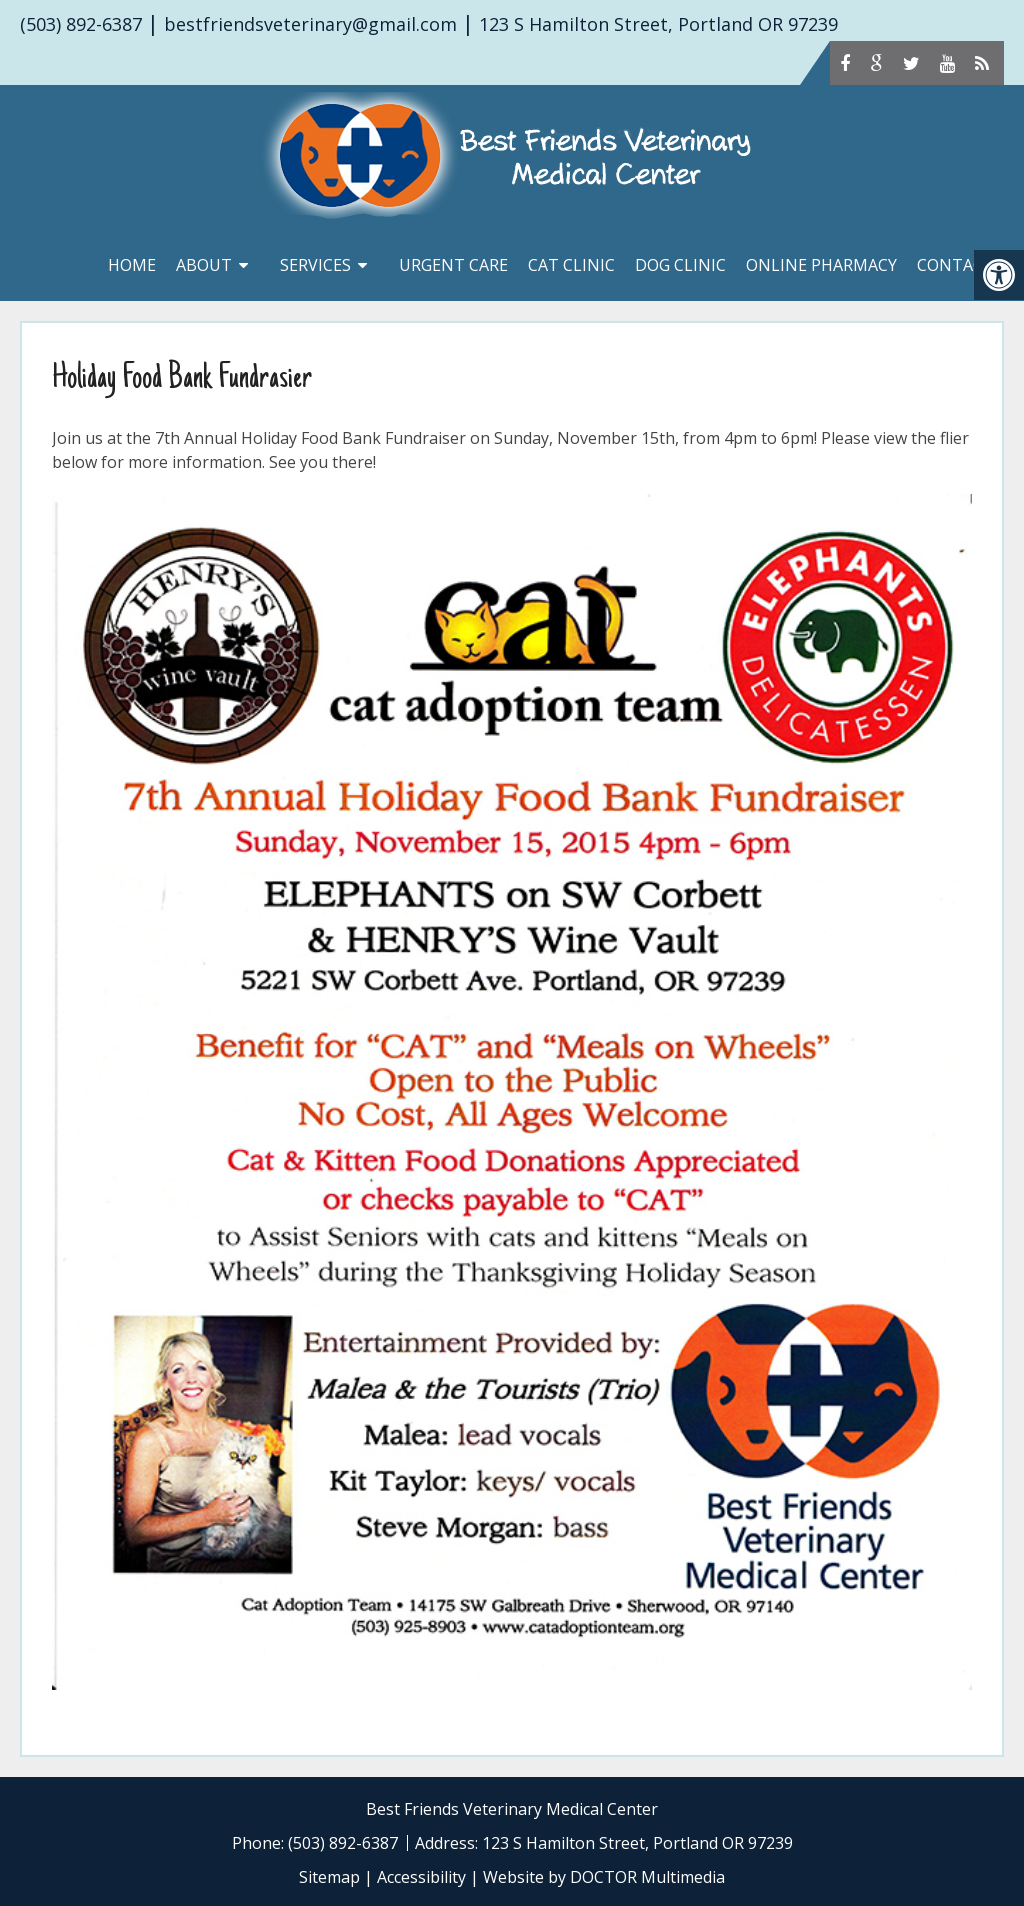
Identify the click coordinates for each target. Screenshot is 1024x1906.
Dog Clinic (680, 265)
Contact (955, 265)
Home (132, 265)
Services (315, 265)
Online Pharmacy (821, 265)
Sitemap (329, 1877)
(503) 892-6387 (81, 24)
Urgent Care (453, 265)
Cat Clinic (571, 265)
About (204, 265)
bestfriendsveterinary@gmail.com (310, 24)
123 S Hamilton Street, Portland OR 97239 (658, 24)
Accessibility (421, 1877)
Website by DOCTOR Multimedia (604, 1877)
